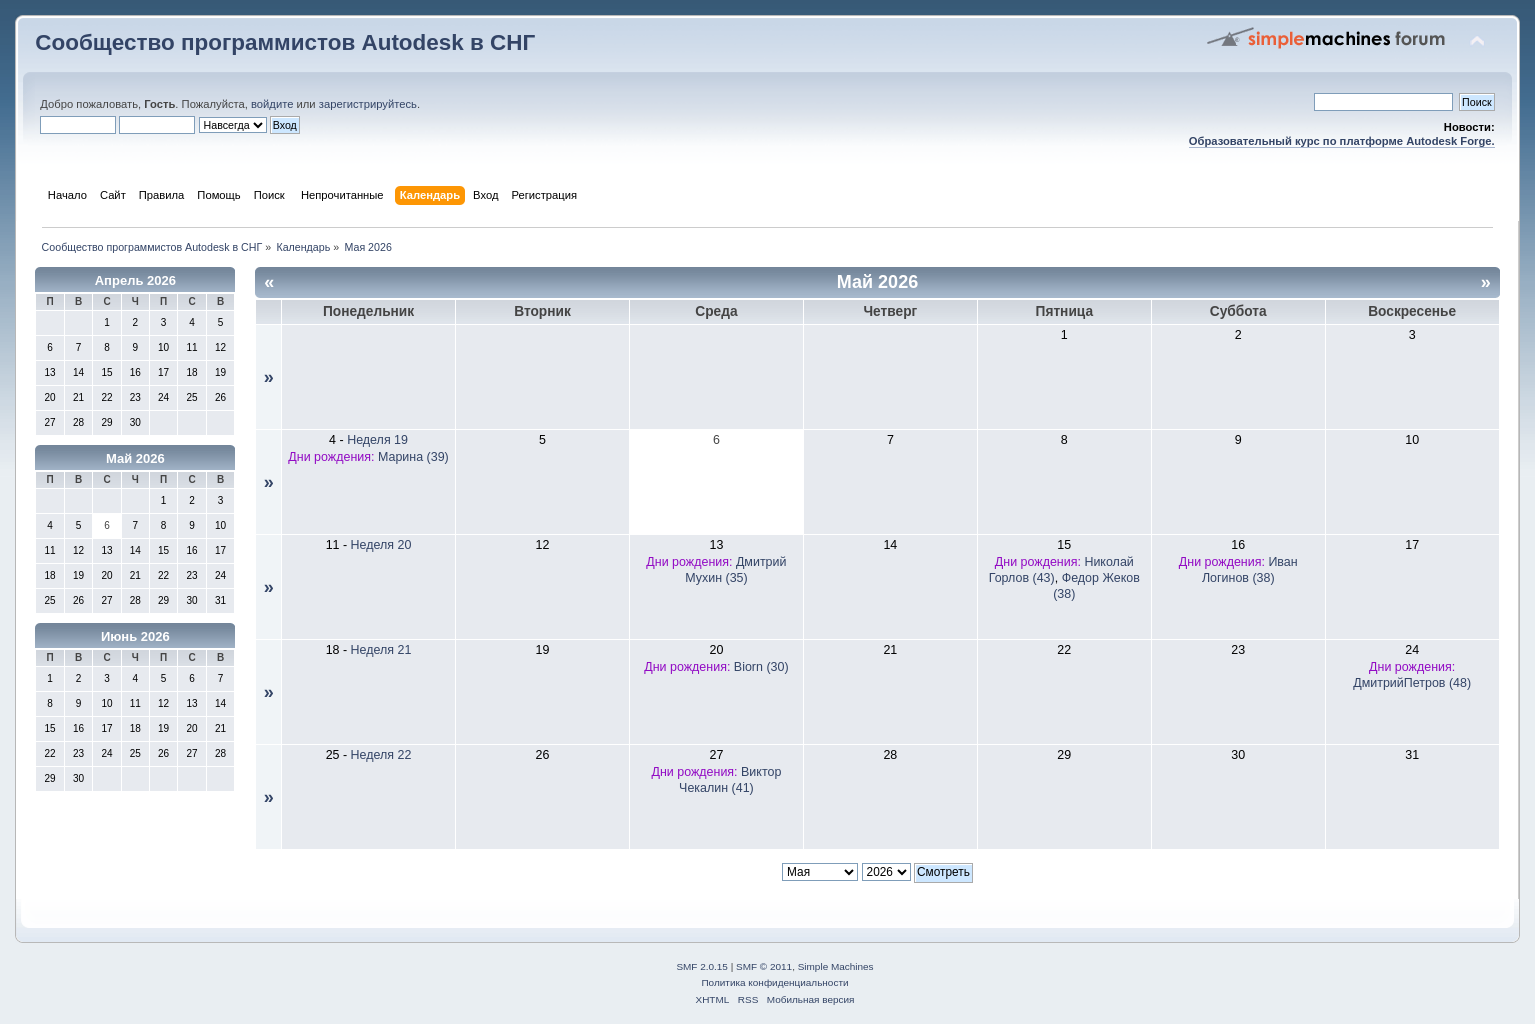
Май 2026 (135, 458)
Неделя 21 (381, 650)
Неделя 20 (381, 545)
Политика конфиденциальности (774, 982)
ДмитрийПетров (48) (1412, 683)
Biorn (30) (761, 667)
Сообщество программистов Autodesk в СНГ (285, 42)
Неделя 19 (377, 440)
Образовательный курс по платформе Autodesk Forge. (1342, 141)
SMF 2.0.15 (702, 966)
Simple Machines (836, 966)
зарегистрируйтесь (368, 104)
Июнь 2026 (135, 636)
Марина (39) (413, 457)
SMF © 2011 (764, 966)
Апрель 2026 (135, 280)
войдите (272, 104)
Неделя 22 (381, 755)
